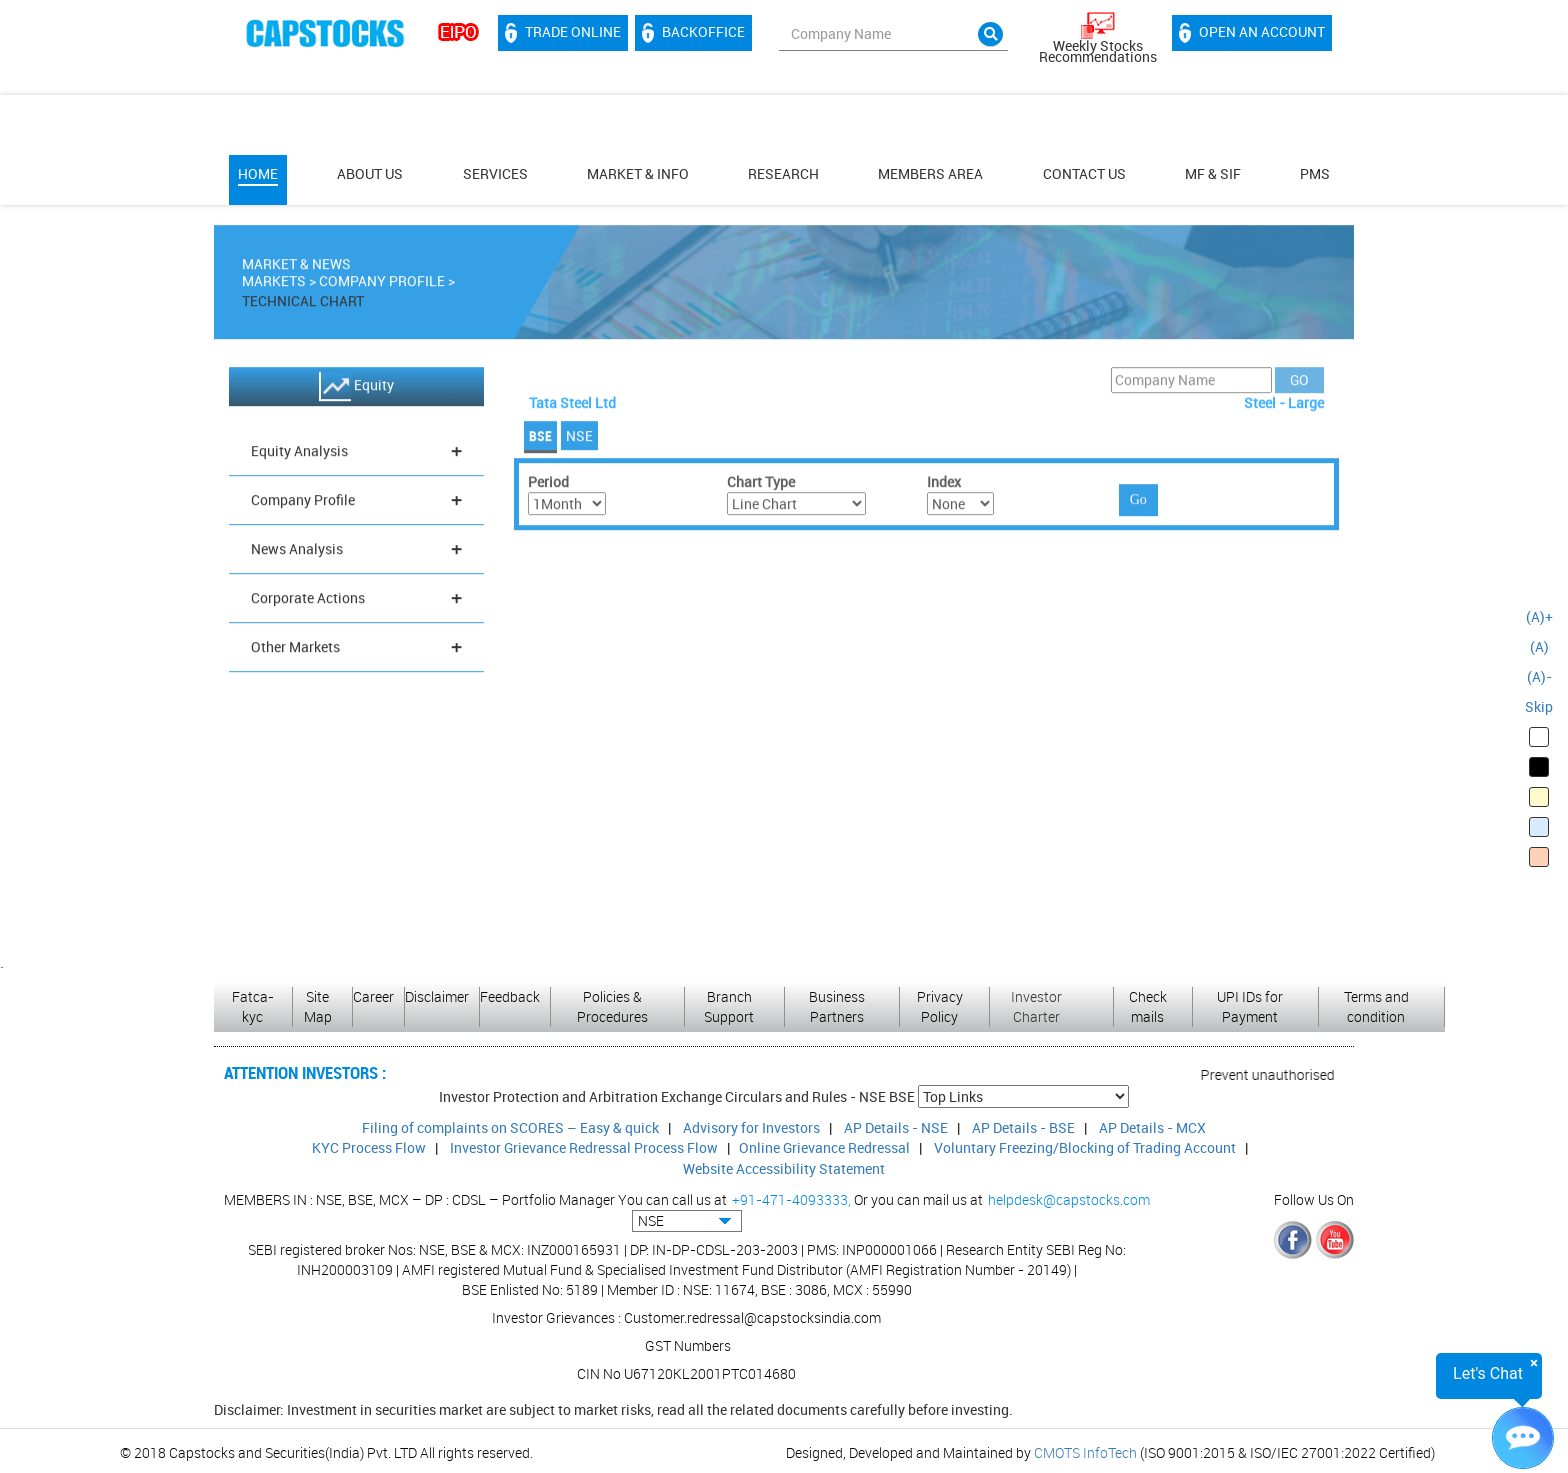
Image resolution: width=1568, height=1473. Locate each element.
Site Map (318, 1006)
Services (495, 173)
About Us (370, 173)
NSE (579, 439)
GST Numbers (688, 1345)
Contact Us (1084, 173)
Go (1138, 503)
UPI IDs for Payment (1250, 1006)
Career (373, 996)
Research (783, 173)
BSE (540, 439)
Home (258, 173)
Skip (1539, 706)
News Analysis (356, 552)
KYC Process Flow (369, 1147)
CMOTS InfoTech (1085, 1452)
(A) (1539, 646)
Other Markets (356, 650)
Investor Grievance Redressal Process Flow (584, 1147)
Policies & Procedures (612, 1006)
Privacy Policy (940, 1006)
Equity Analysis (356, 454)
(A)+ (1539, 616)
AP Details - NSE (896, 1127)
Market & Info (638, 173)
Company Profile (382, 284)
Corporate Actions (356, 601)
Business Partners (837, 1006)
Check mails (1148, 1006)
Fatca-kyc (253, 1006)
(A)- (1539, 676)
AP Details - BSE (1023, 1127)
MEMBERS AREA (930, 173)
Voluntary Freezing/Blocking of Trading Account (1085, 1147)
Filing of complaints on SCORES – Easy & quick (510, 1127)
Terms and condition (1376, 1006)
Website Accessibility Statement (784, 1168)
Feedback (510, 996)
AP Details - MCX (1152, 1127)
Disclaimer (437, 996)
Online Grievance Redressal (824, 1147)
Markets (274, 284)
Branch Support (729, 1006)
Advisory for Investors (751, 1127)
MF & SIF (1213, 173)
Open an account (1252, 33)
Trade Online (563, 33)
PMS (1315, 173)
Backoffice (693, 33)
